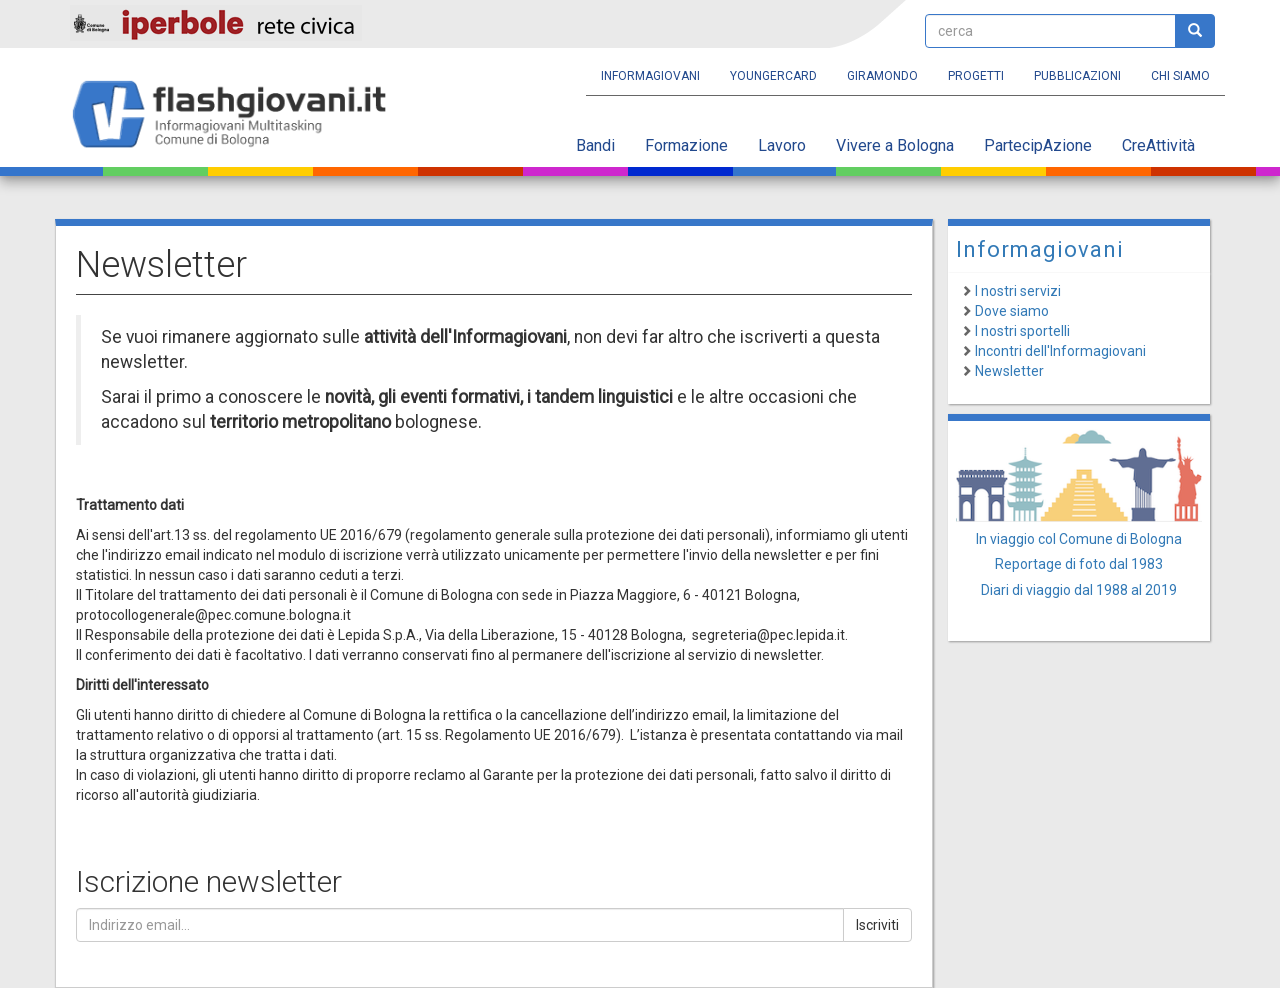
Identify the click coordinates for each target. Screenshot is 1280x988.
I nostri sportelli (1022, 331)
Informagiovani (650, 76)
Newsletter (1009, 371)
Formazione (686, 145)
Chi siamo (1180, 76)
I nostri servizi (1018, 291)
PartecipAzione (1038, 145)
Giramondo (882, 76)
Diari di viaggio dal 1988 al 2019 (1079, 590)
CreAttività (1158, 145)
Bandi (595, 145)
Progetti (976, 76)
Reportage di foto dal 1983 (1079, 564)
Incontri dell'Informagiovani (1060, 351)
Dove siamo (1012, 311)
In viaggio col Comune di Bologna (1079, 539)
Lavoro (782, 145)
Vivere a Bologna (895, 145)
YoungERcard (773, 76)
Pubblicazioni (1077, 76)
